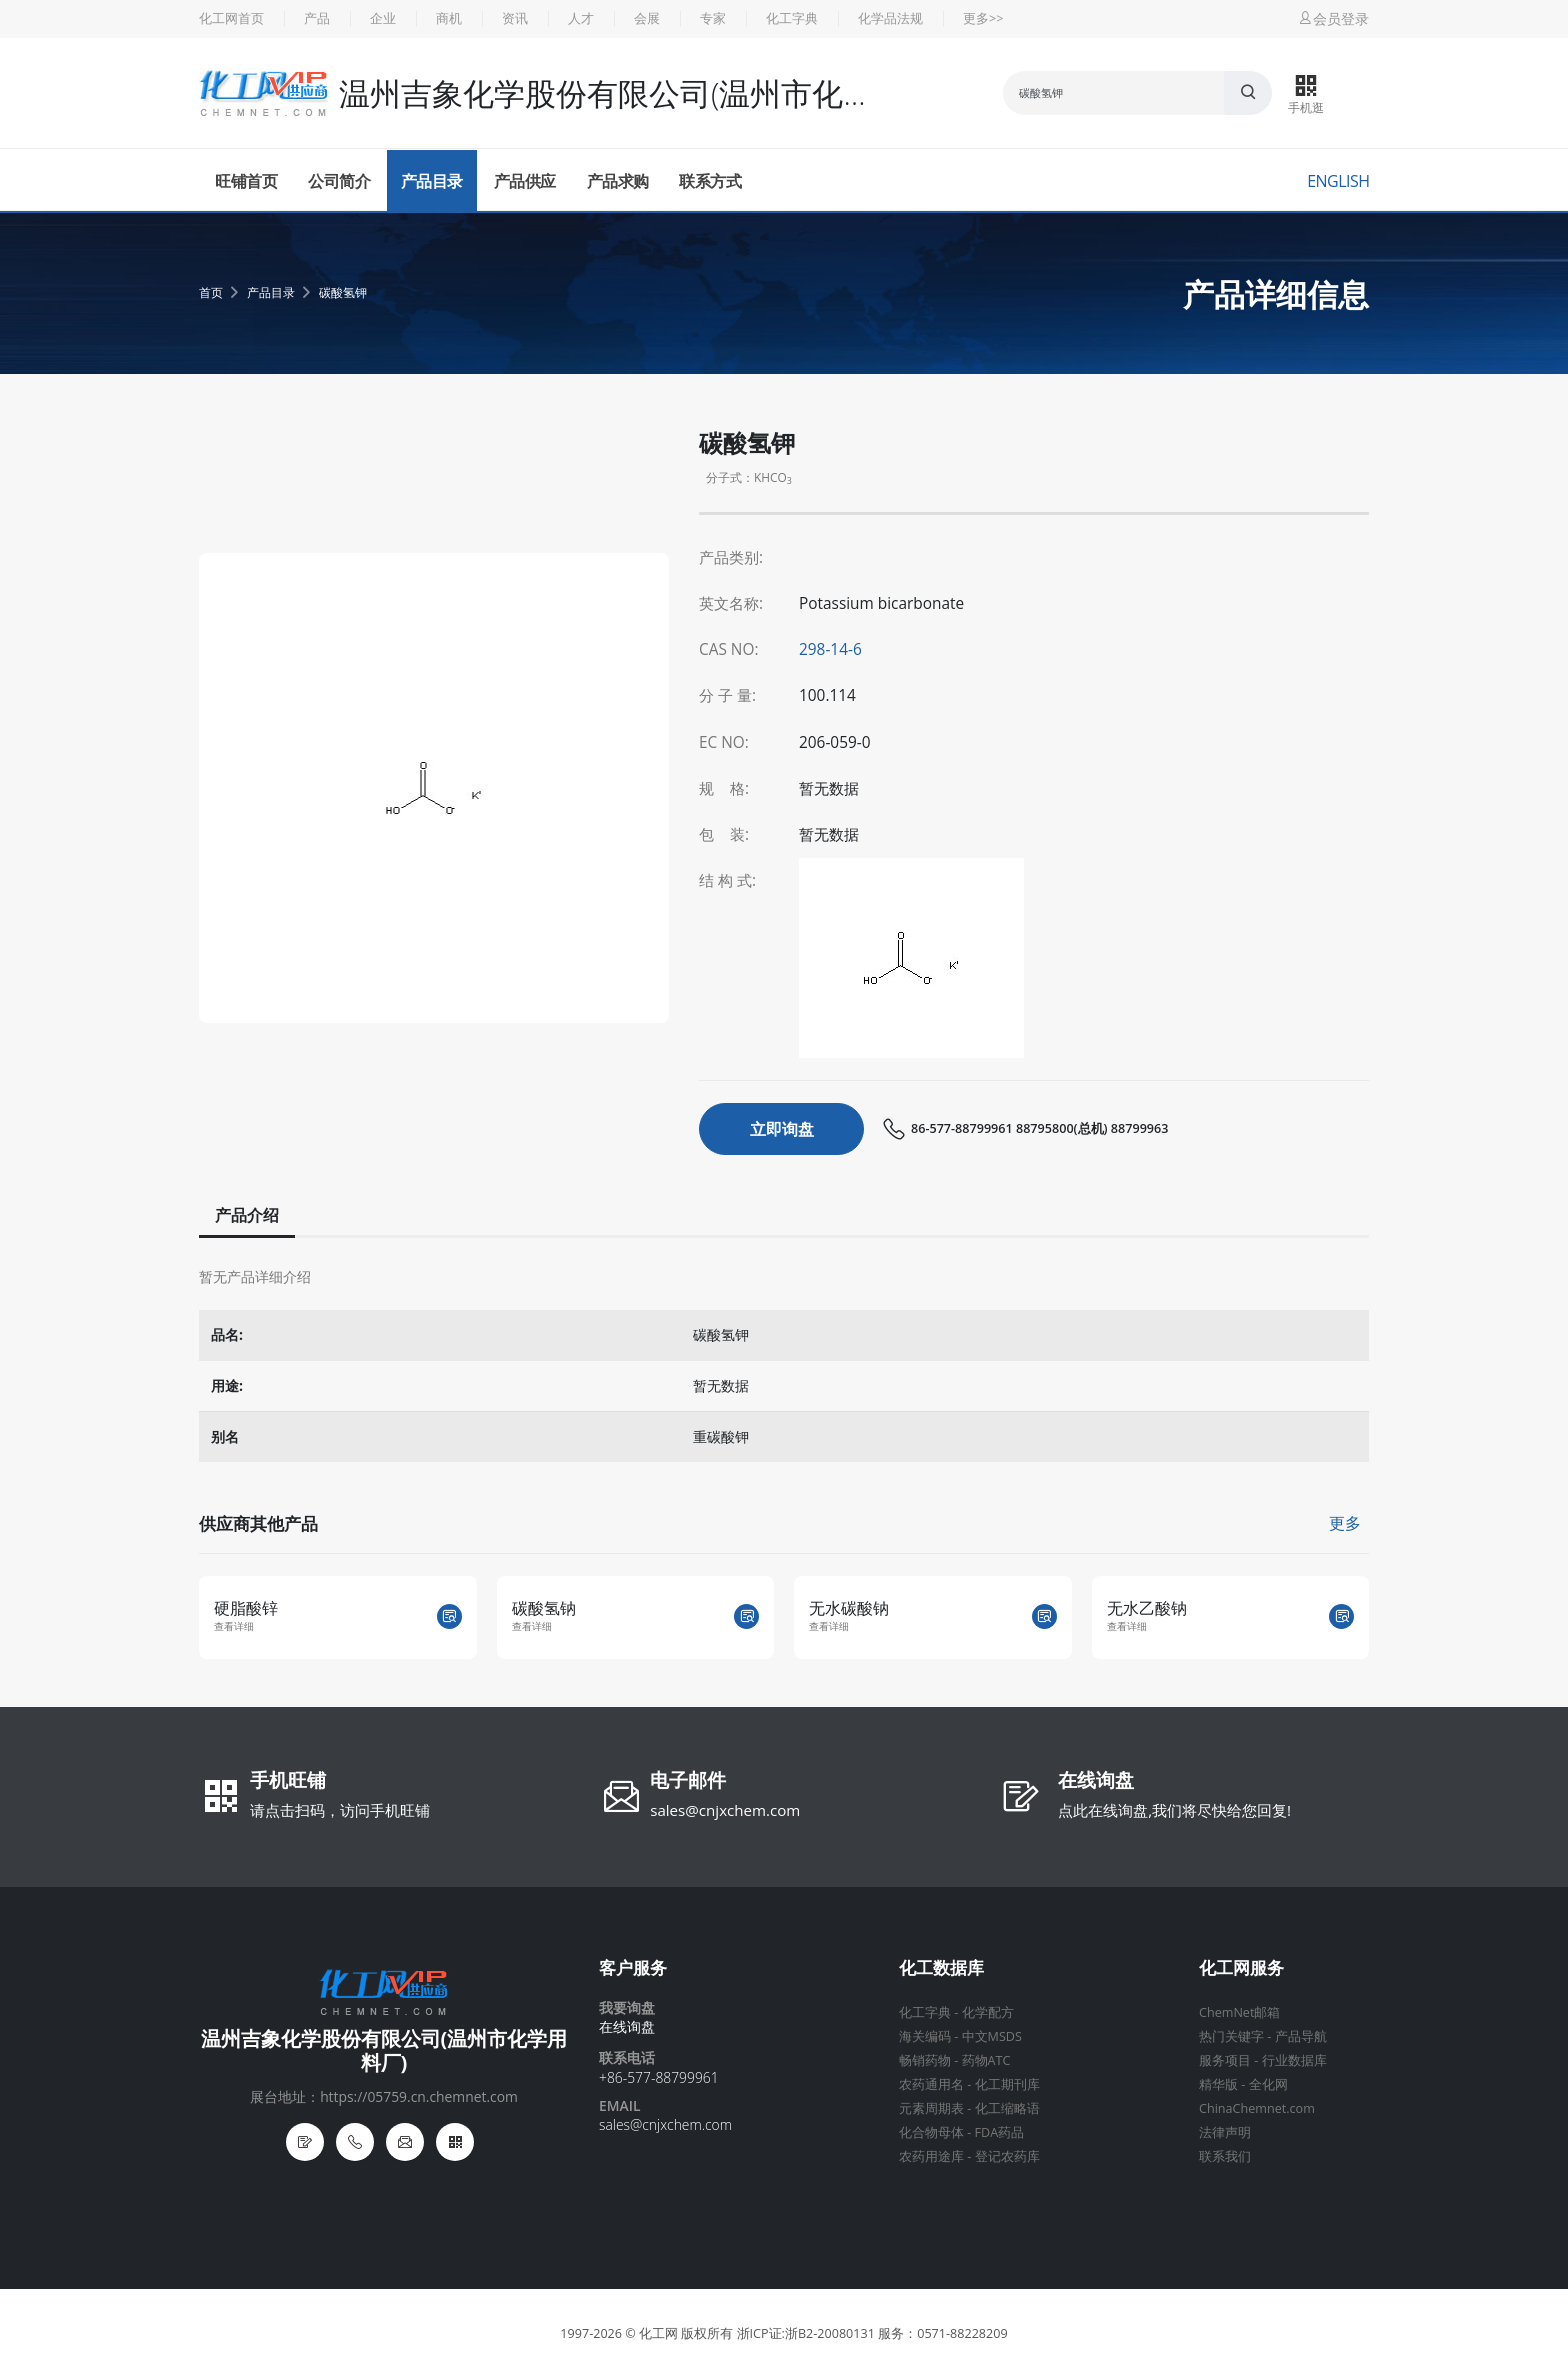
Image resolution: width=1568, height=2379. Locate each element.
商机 (449, 18)
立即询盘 (782, 1129)
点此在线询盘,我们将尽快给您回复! (1174, 1810)
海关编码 (925, 2036)
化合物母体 (931, 2132)
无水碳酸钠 (849, 1608)
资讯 (515, 18)
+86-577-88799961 (659, 2077)
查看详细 (234, 1626)
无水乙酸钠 (1147, 1608)
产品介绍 (245, 1214)
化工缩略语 (1007, 2108)
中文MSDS (992, 2036)
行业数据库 (1294, 2060)
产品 (317, 18)
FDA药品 (1000, 2132)
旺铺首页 (246, 181)
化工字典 (792, 18)
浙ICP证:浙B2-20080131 (806, 2333)
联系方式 (710, 181)
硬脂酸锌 (246, 1608)
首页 (211, 292)
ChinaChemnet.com (1257, 2108)
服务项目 (1225, 2060)
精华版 (1218, 2084)
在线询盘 (1096, 1782)
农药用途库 (931, 2156)
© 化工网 (651, 2333)
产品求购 (618, 181)
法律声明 (1225, 2132)
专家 (713, 18)
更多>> (983, 18)
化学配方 (988, 2012)
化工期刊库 (1007, 2084)
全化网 (1268, 2084)
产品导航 (1301, 2036)
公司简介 (339, 181)
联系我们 (1225, 2156)
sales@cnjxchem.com (725, 1810)
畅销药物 (925, 2060)
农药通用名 (931, 2084)
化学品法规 (890, 18)
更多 (1345, 1523)
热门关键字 (1231, 2036)
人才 (581, 18)
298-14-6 (830, 649)
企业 (383, 18)
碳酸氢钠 (544, 1608)
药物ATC (986, 2060)
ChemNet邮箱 (1239, 2012)
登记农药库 (1007, 2156)
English (1338, 181)
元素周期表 (931, 2108)
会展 (647, 18)
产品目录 (432, 181)
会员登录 (1333, 18)
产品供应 (525, 181)
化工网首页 (231, 18)
